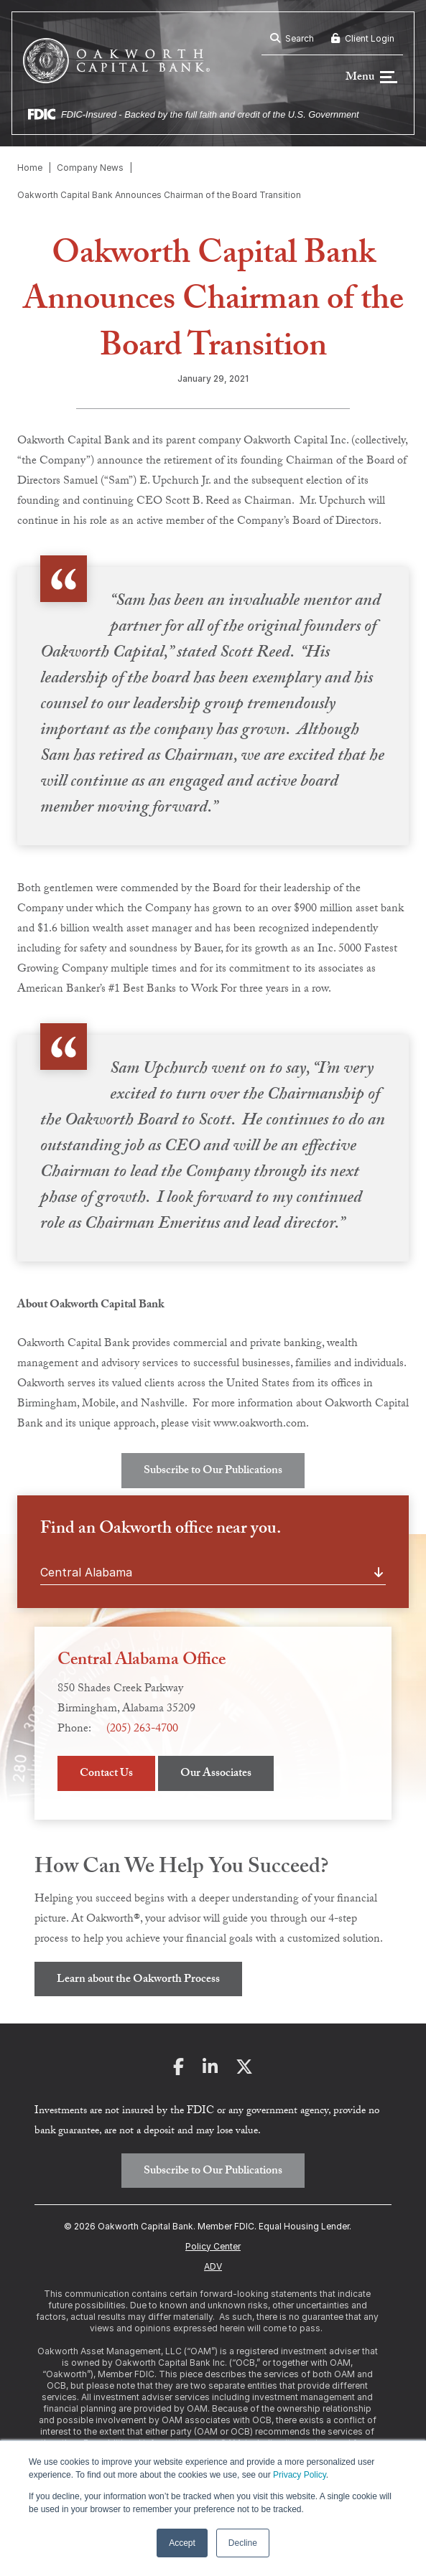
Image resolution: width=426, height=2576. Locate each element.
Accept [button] (182, 2543)
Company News (90, 169)
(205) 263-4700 (142, 1731)
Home (29, 169)
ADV (213, 2267)
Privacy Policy (299, 2475)
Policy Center (213, 2247)
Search (292, 38)
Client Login (362, 38)
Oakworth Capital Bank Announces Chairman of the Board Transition (159, 195)
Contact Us (106, 1775)
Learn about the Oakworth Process (138, 1980)
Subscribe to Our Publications (213, 1472)
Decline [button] (242, 2543)
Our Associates (215, 1775)
